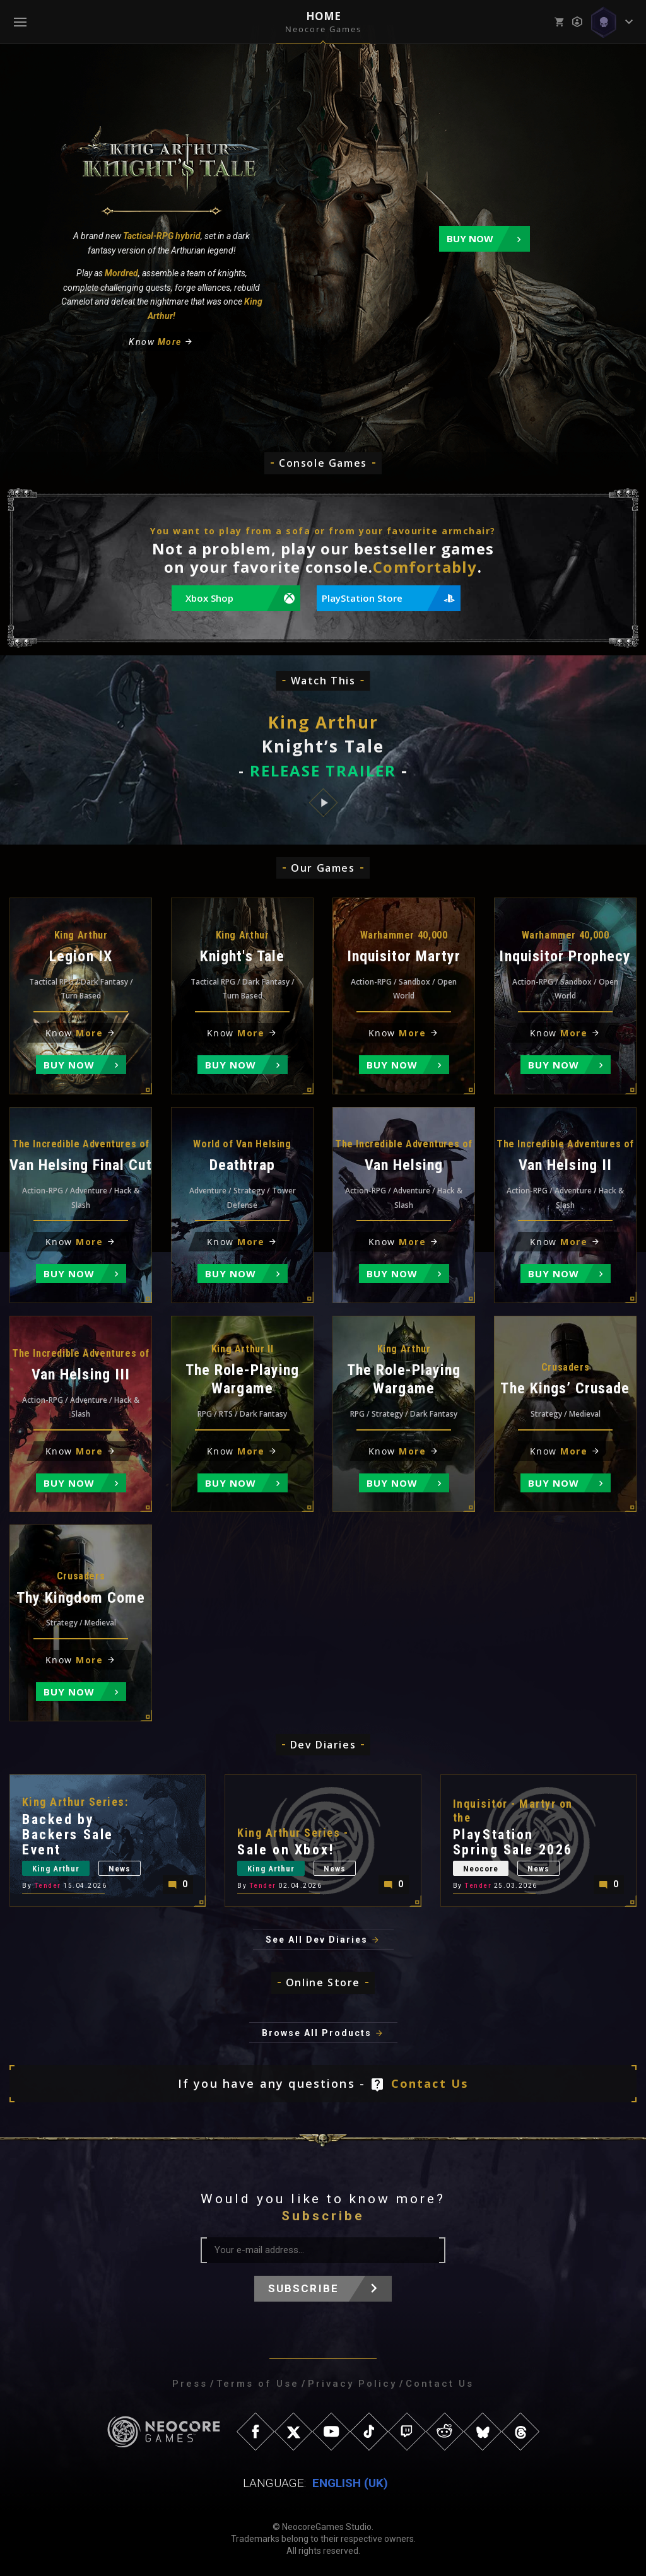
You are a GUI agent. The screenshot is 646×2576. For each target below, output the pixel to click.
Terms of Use (257, 2383)
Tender (47, 1885)
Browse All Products (317, 2033)
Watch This (323, 681)
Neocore (480, 1868)
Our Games (323, 868)
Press (190, 2383)
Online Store (323, 1982)
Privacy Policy (352, 2383)
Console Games (323, 463)
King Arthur (55, 1868)
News (120, 1868)
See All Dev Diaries (317, 1940)
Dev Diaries (323, 1745)
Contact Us (430, 2083)
